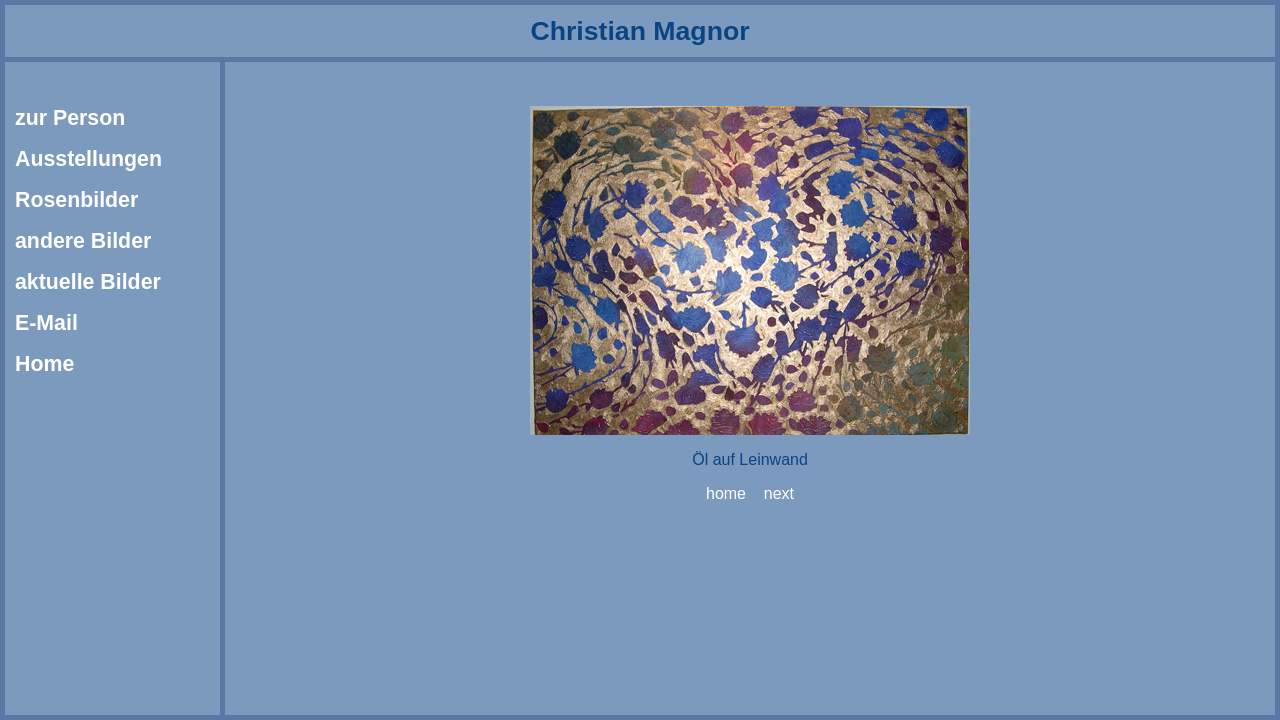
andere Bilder (83, 241)
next (779, 493)
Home (44, 364)
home (726, 493)
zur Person (70, 118)
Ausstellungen (88, 159)
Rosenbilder (76, 200)
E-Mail (46, 323)
